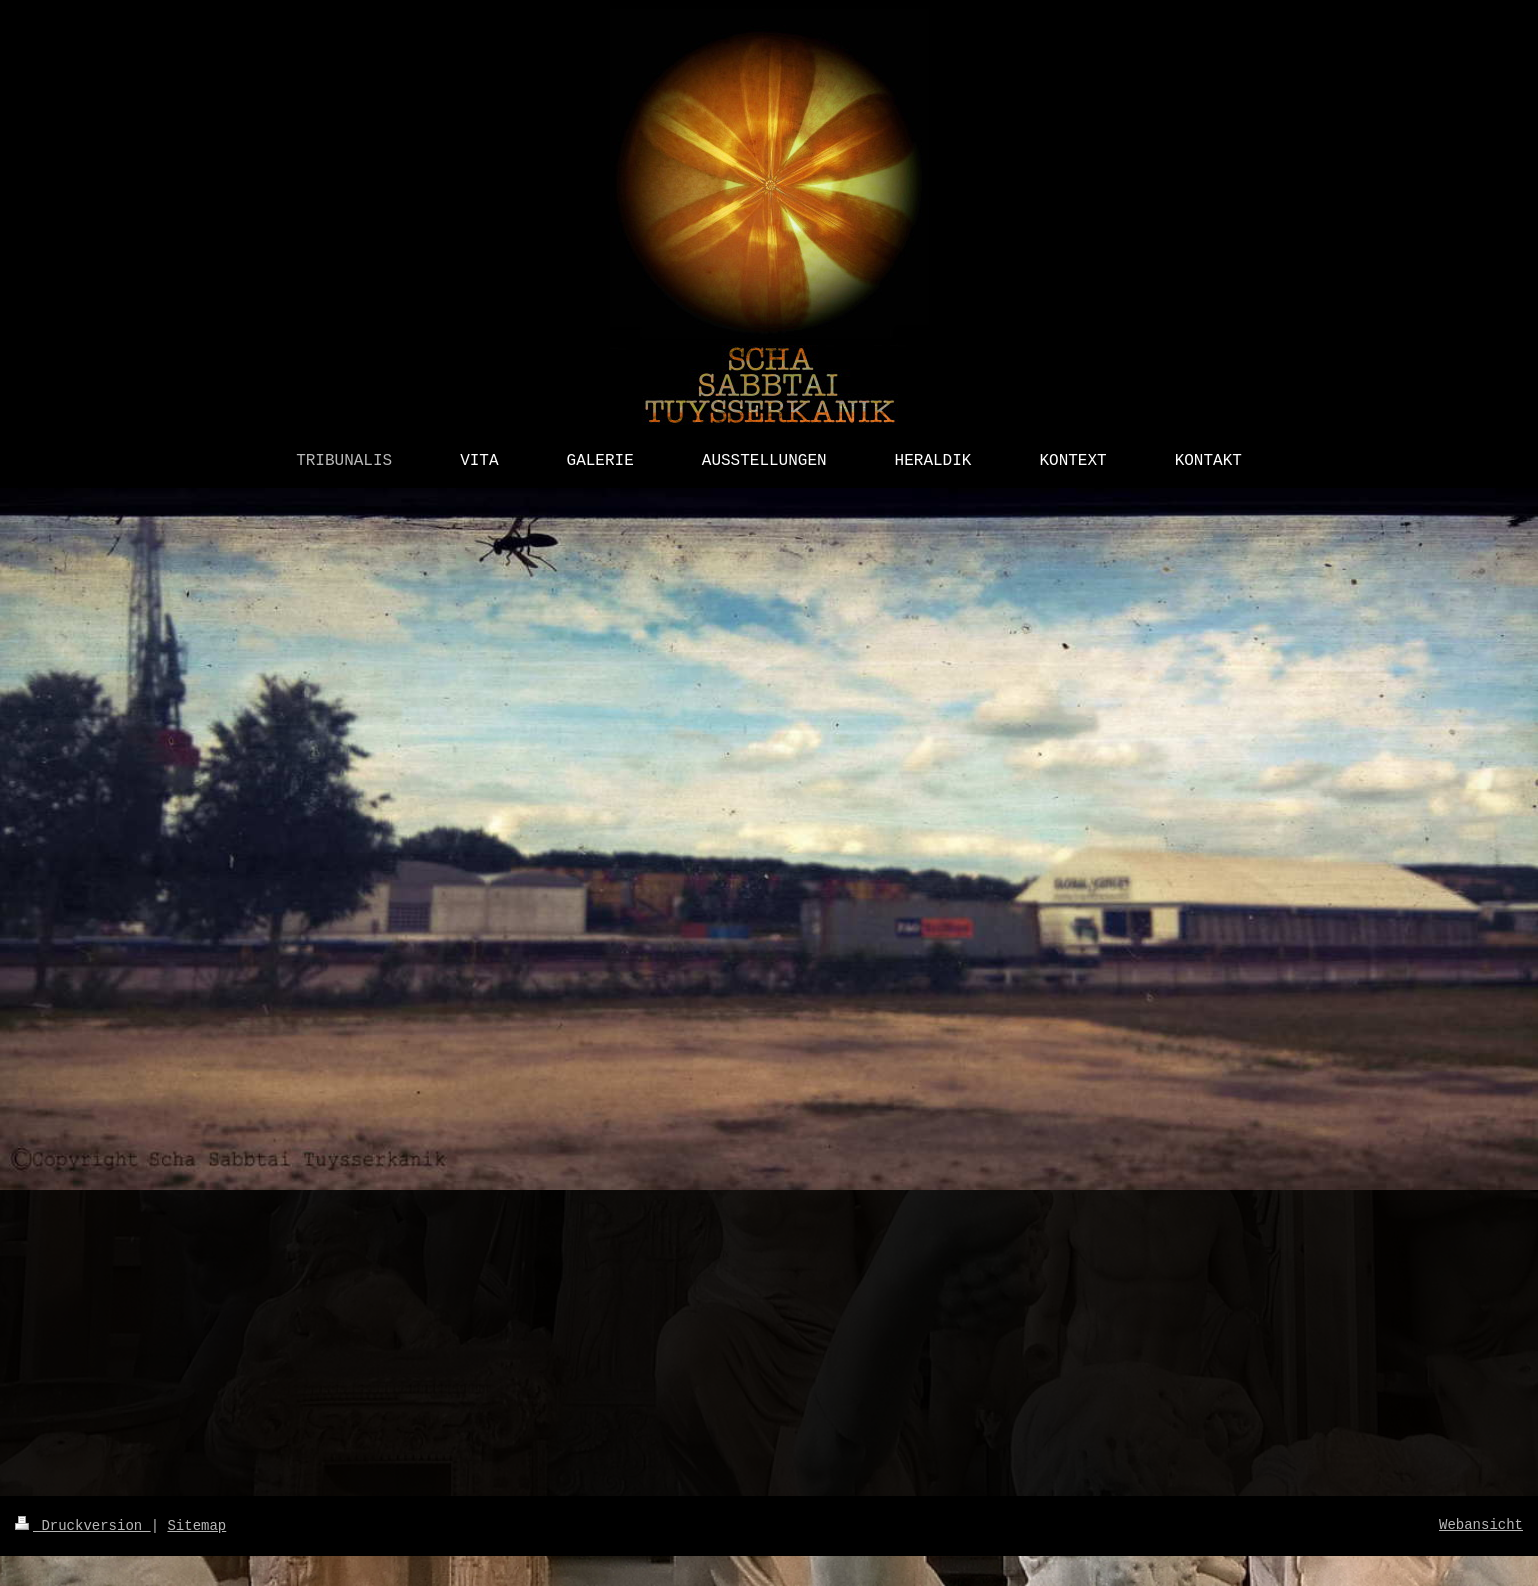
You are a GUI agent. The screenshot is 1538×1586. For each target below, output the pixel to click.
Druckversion (83, 1526)
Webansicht (1481, 1525)
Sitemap (196, 1526)
